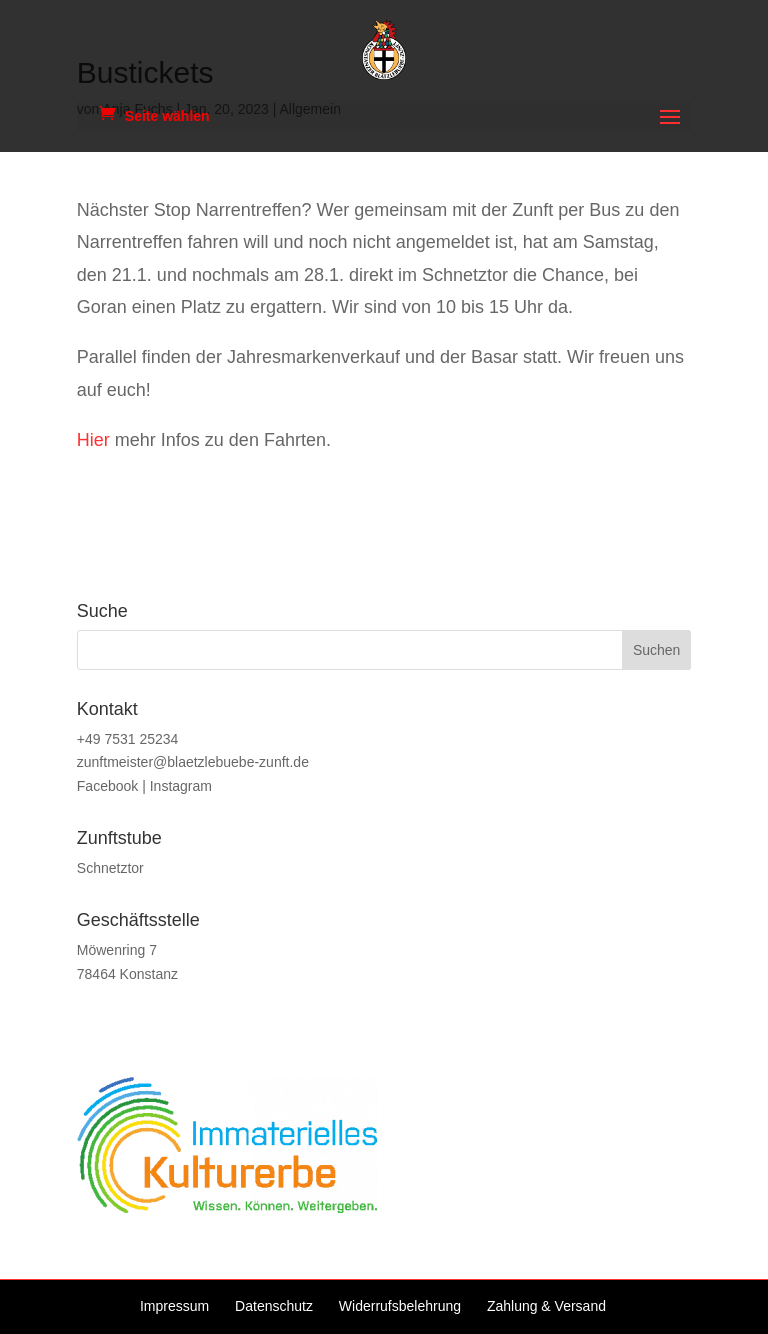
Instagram (181, 786)
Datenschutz (274, 1306)
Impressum (174, 1306)
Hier (93, 440)
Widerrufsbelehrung (400, 1306)
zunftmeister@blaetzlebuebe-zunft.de (193, 762)
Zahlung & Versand (546, 1306)
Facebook (107, 786)
